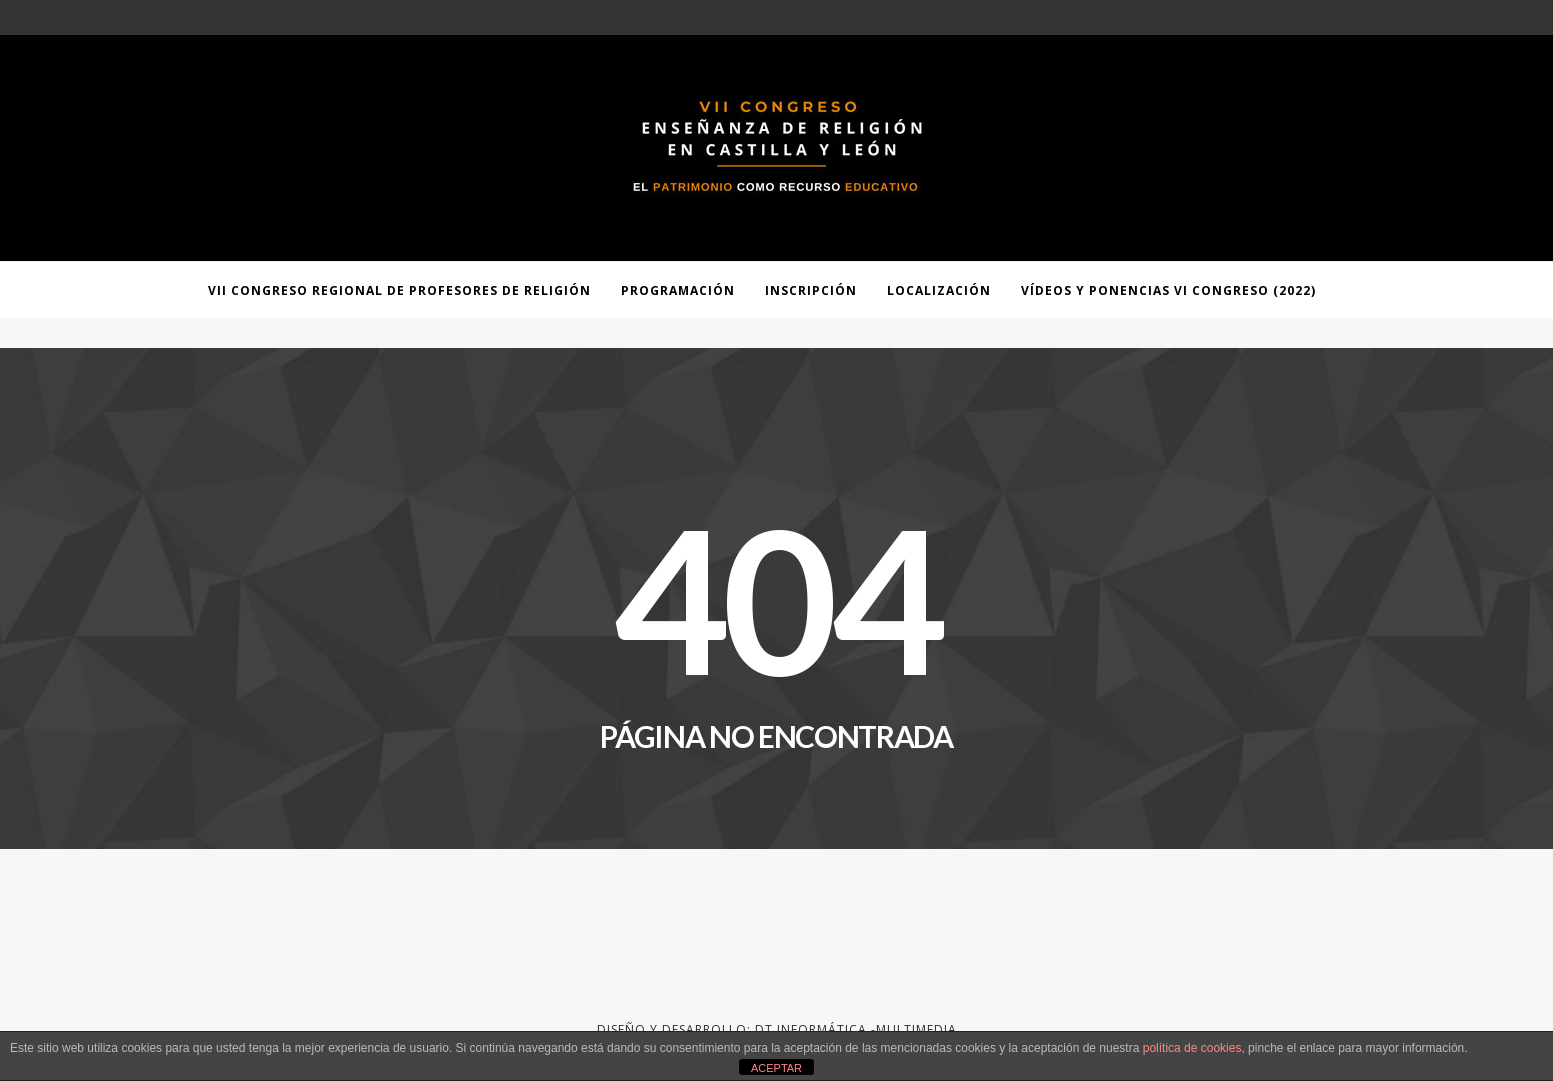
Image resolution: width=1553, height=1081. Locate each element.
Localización (939, 290)
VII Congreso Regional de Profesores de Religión (399, 290)
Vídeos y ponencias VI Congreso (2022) (1168, 290)
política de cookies (1192, 1048)
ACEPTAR (776, 1068)
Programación (678, 290)
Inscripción (811, 290)
